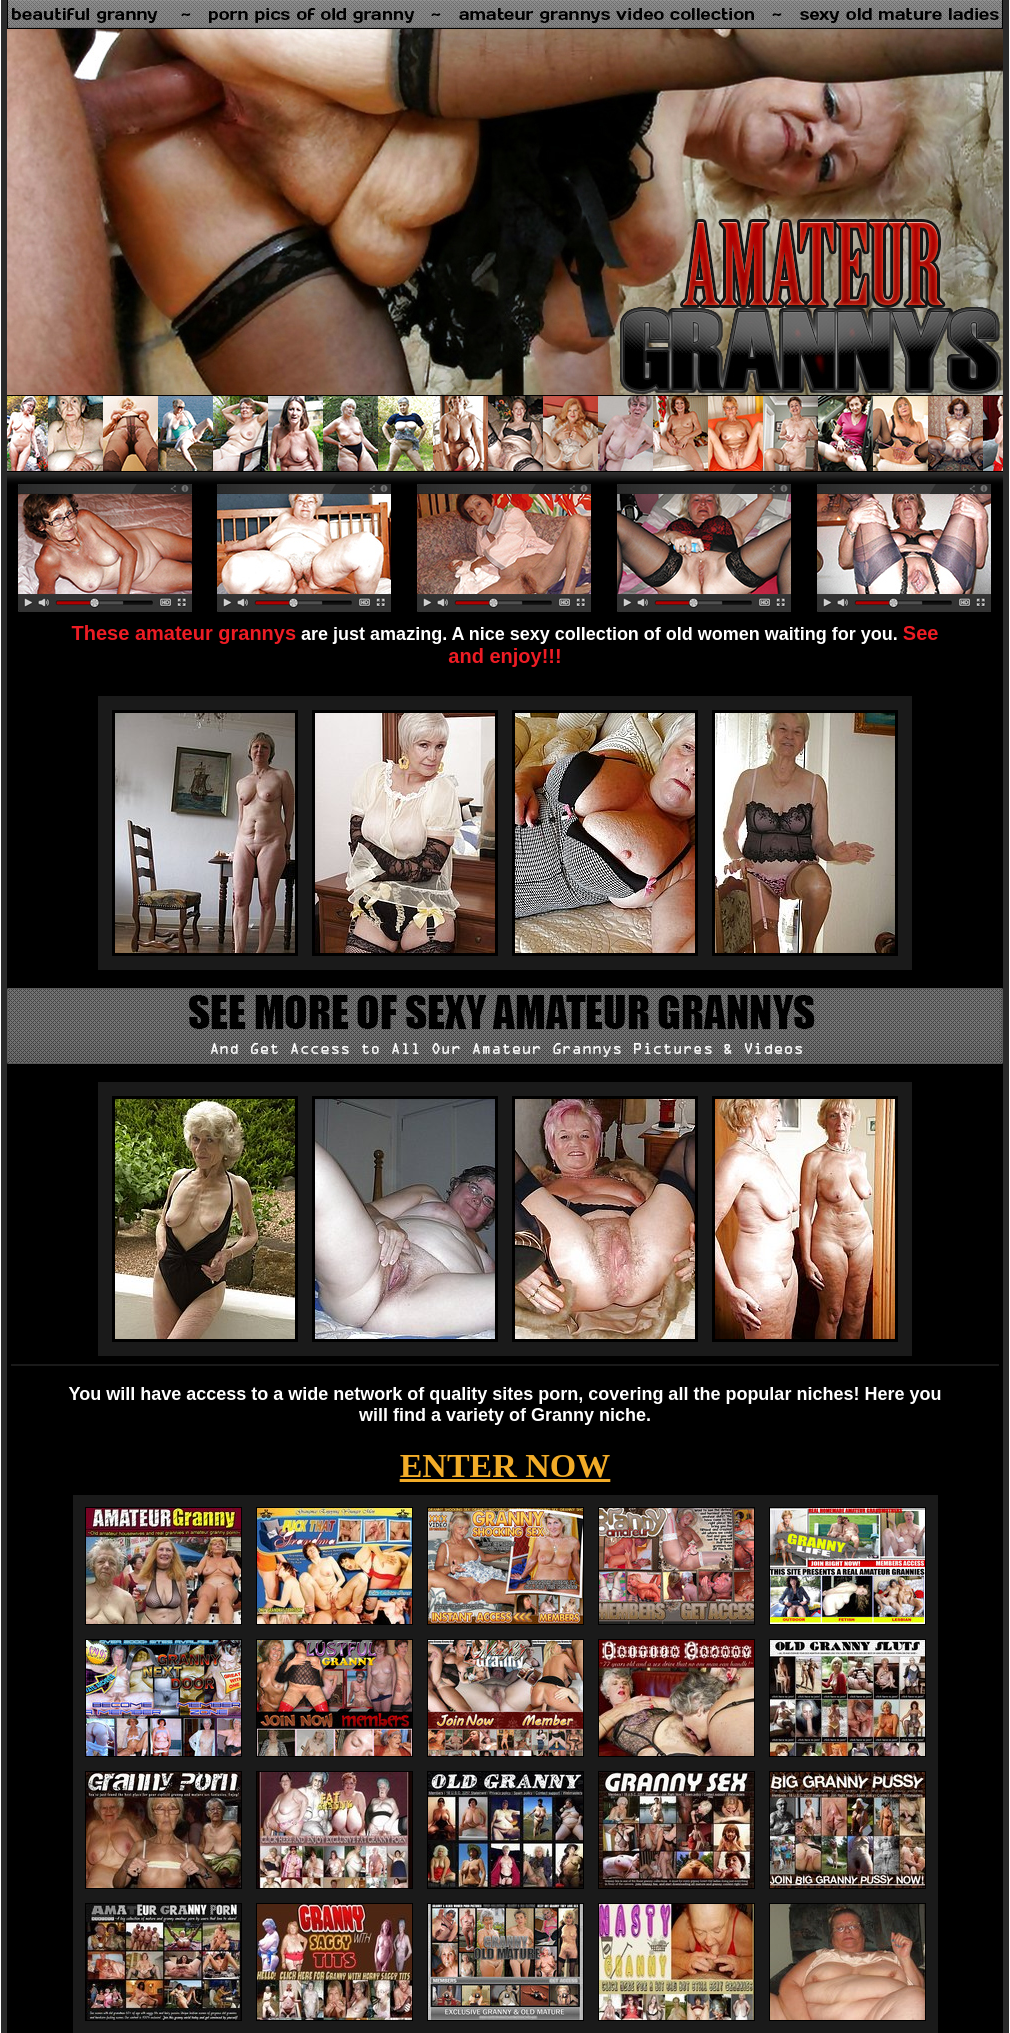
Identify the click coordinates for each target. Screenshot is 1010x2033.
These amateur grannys (184, 633)
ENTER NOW (505, 1465)
